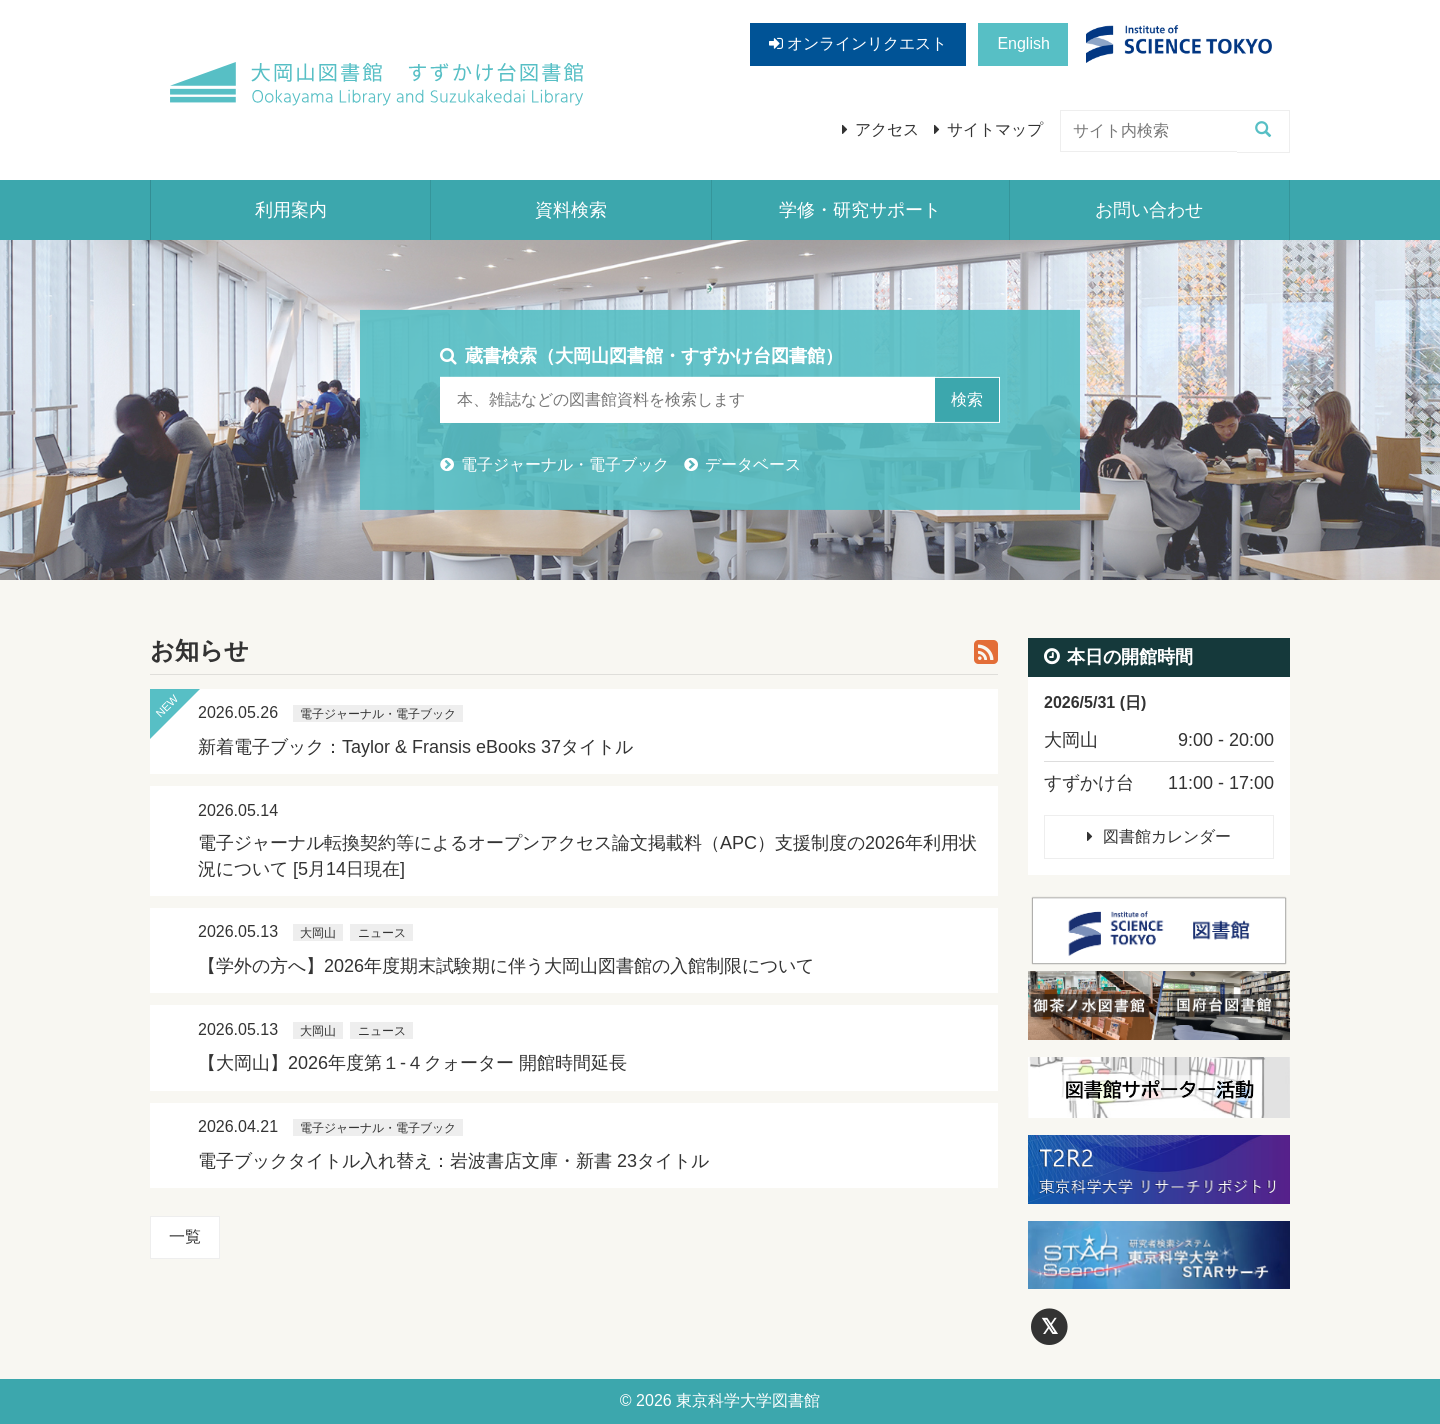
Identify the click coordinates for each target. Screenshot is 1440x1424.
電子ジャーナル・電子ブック (565, 464)
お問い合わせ (1149, 210)
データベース (753, 464)
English (1023, 43)
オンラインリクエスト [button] (858, 43)
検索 (967, 399)
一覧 (185, 1236)
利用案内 (291, 210)
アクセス (887, 129)
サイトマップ (995, 129)
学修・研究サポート (860, 210)
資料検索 (571, 210)
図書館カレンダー (1167, 836)
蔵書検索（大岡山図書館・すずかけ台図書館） (654, 355)
